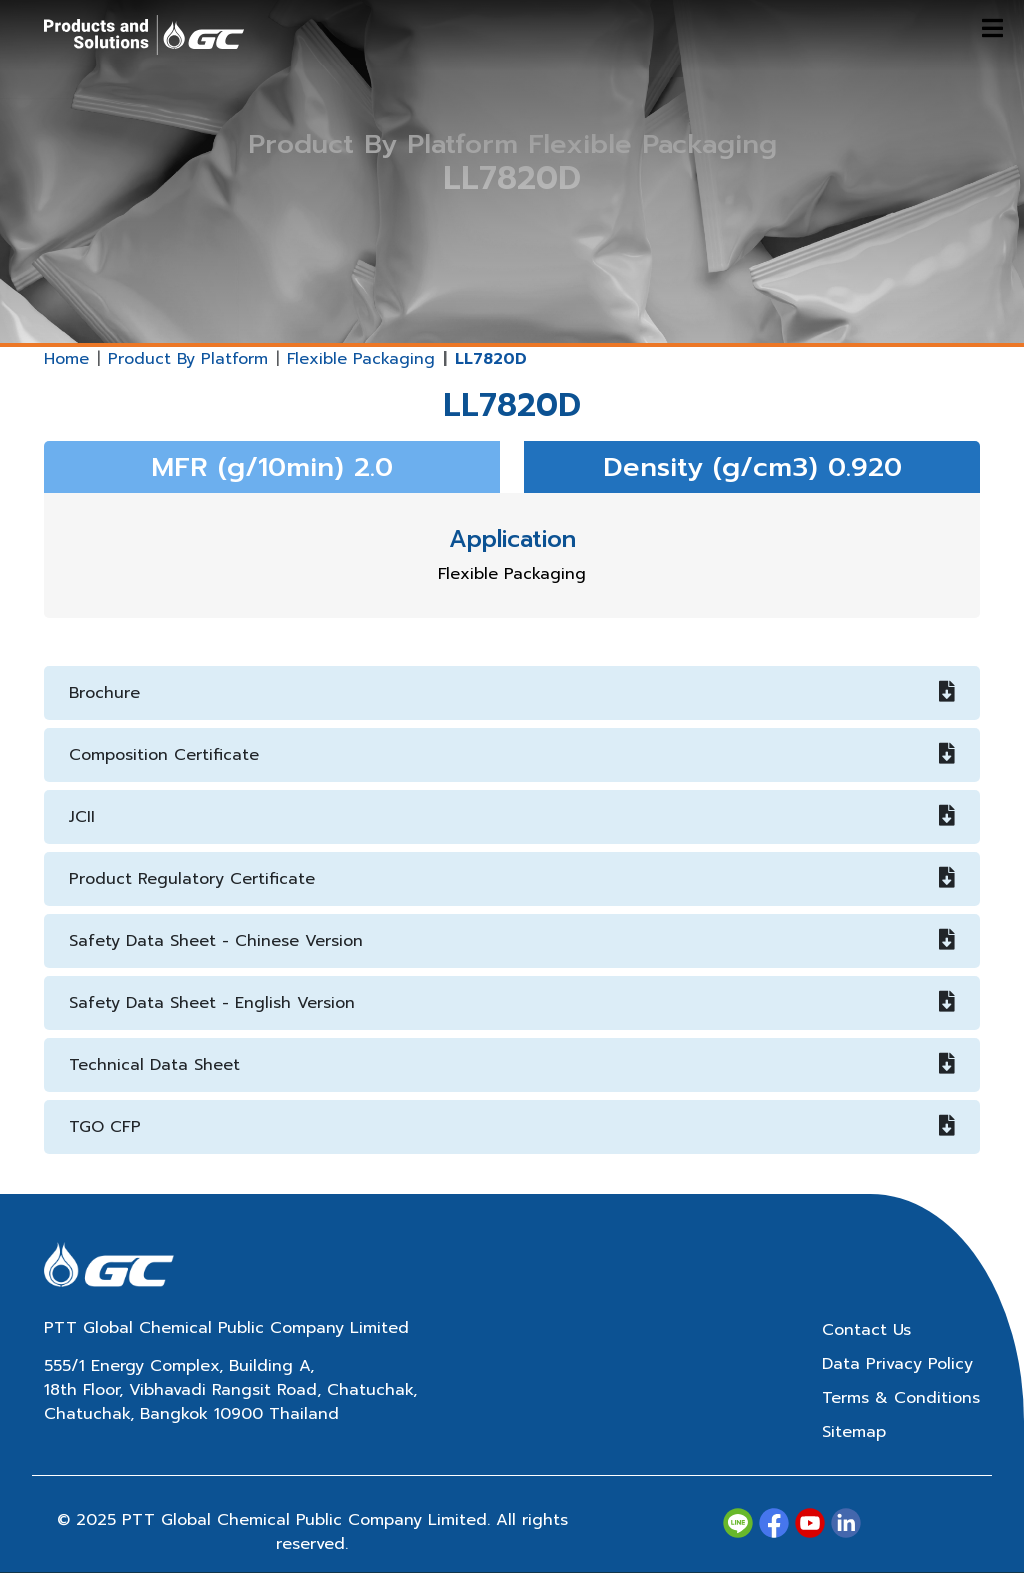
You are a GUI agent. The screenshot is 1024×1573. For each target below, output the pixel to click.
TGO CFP (512, 1127)
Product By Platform (188, 359)
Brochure (512, 693)
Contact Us (866, 1330)
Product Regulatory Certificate (512, 879)
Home (66, 359)
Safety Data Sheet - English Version (512, 1003)
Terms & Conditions (901, 1398)
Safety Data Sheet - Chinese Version (512, 941)
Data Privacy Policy (897, 1364)
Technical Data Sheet (512, 1065)
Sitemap (854, 1432)
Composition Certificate (512, 755)
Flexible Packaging (361, 359)
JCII (512, 817)
